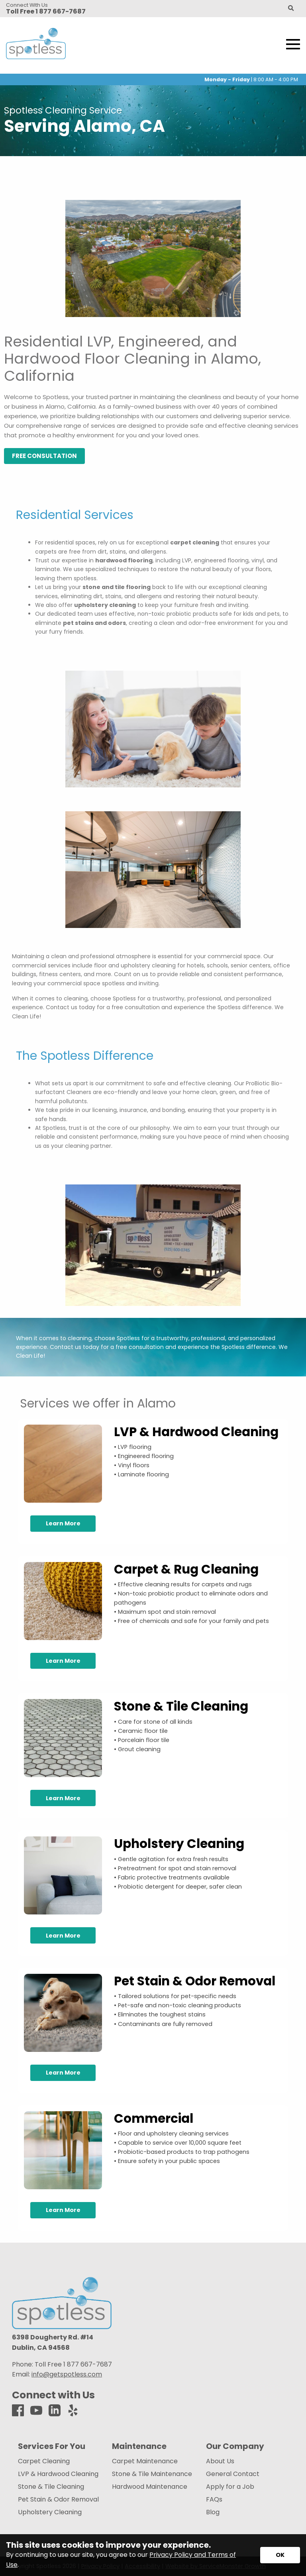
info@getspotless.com (66, 2374)
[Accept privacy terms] (280, 2555)
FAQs (214, 2499)
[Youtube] (36, 2410)
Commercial (153, 2118)
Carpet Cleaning (44, 2461)
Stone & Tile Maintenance (152, 2474)
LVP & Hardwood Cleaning (196, 1432)
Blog (213, 2512)
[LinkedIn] (55, 2410)
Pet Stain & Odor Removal (194, 1981)
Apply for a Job (230, 2487)
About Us (220, 2461)
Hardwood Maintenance (149, 2487)
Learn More (63, 1523)
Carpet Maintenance (145, 2461)
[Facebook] (18, 2410)
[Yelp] (73, 2410)
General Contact (232, 2474)
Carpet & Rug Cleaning (186, 1569)
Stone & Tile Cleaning (181, 1706)
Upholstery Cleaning (179, 1843)
